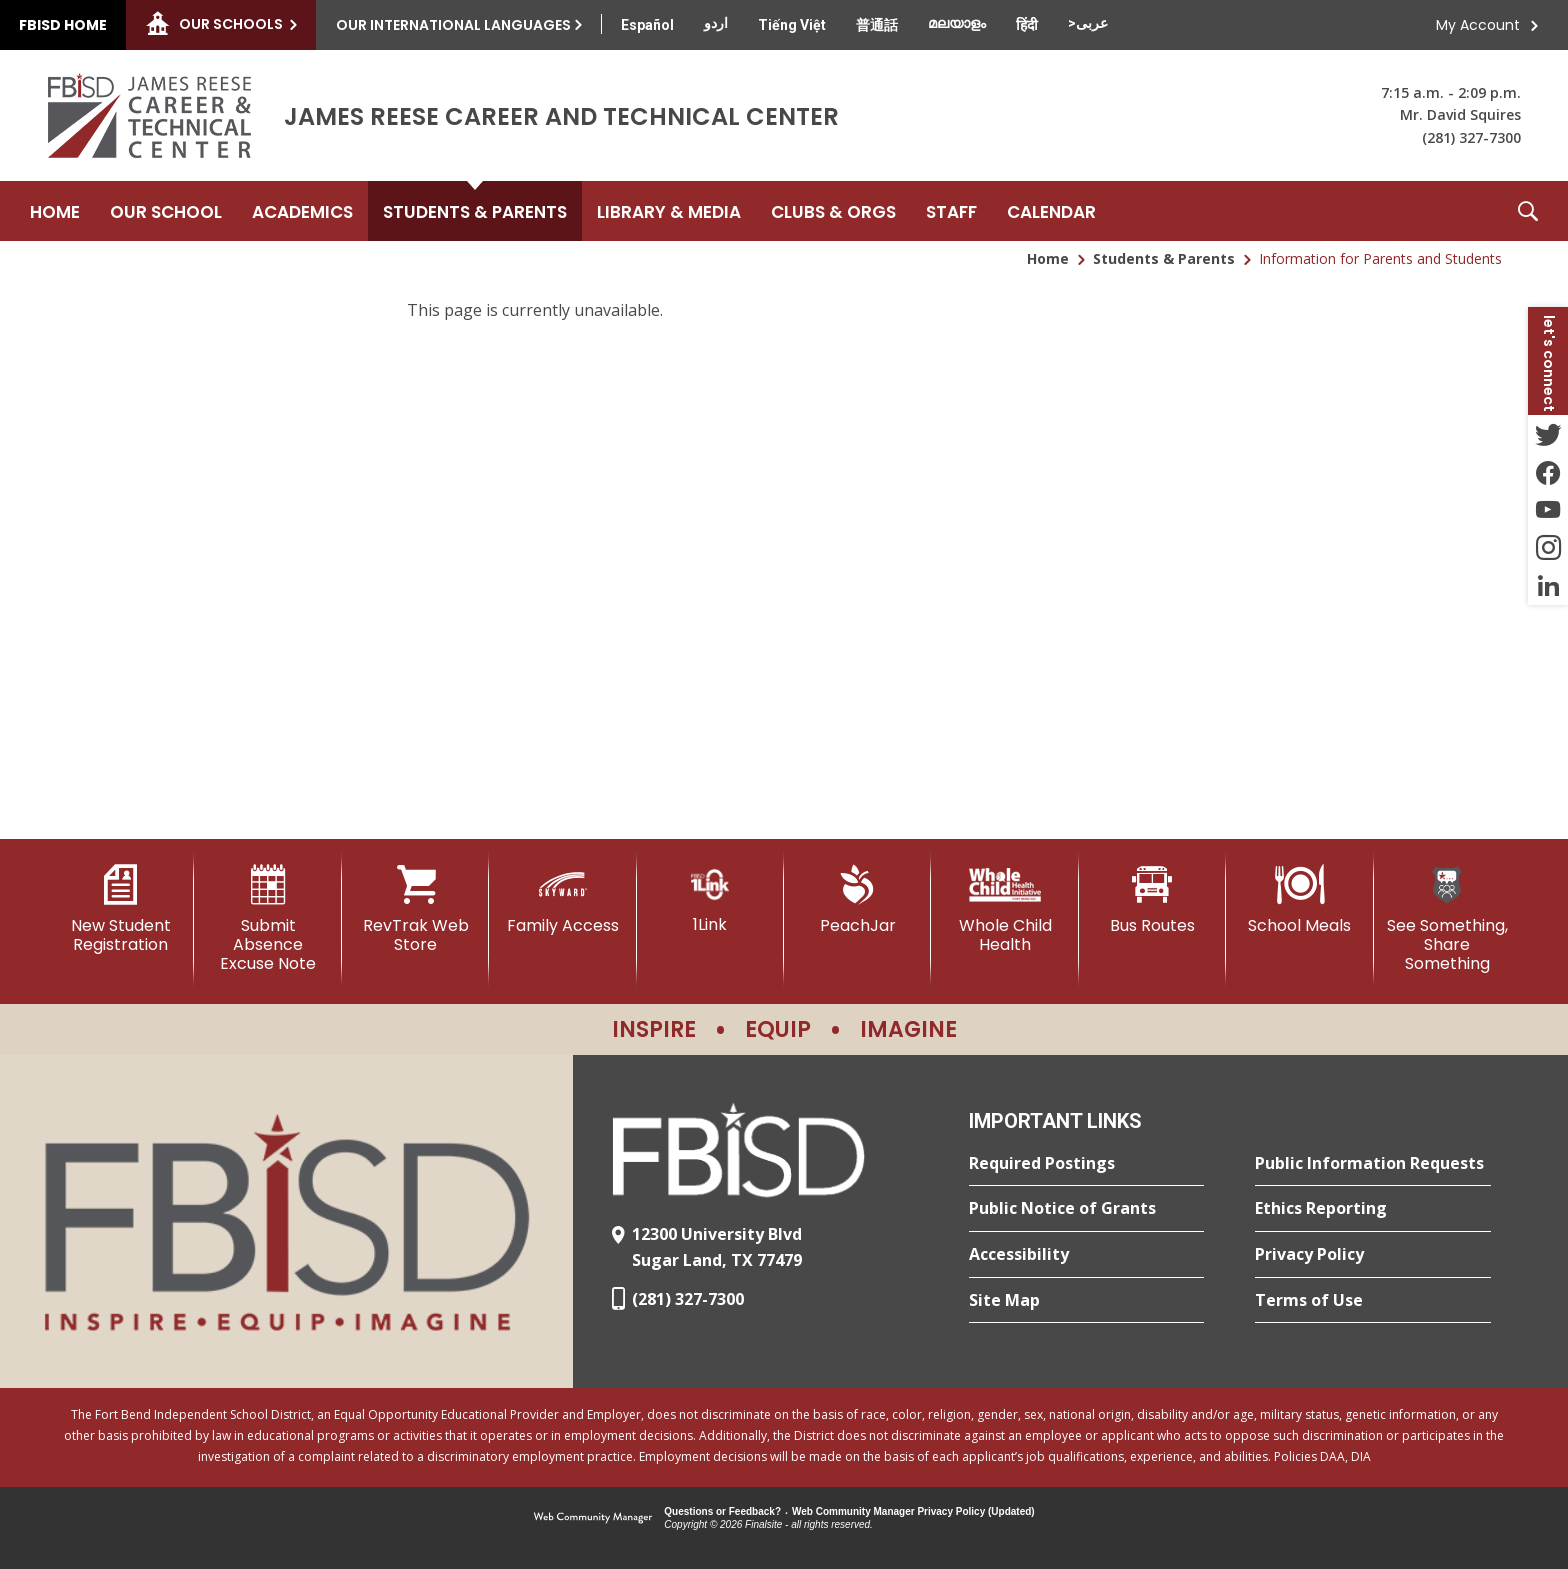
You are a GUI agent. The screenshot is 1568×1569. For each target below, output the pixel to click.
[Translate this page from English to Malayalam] (957, 23)
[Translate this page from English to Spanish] (647, 25)
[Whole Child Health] (1004, 909)
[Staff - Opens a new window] (951, 211)
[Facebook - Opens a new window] (1548, 472)
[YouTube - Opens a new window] (1548, 510)
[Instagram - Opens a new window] (1548, 548)
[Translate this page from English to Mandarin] (877, 25)
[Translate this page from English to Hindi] (1027, 25)
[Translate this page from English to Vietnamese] (792, 25)
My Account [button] (1478, 25)
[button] (1528, 211)
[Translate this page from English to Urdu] (716, 23)
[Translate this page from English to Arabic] (1088, 23)
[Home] (55, 211)
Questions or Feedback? (722, 1511)
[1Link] (710, 899)
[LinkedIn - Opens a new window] (1548, 586)
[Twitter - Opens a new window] (1548, 434)
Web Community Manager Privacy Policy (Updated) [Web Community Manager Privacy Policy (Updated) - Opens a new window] (913, 1511)
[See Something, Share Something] (1447, 919)
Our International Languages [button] (453, 25)
